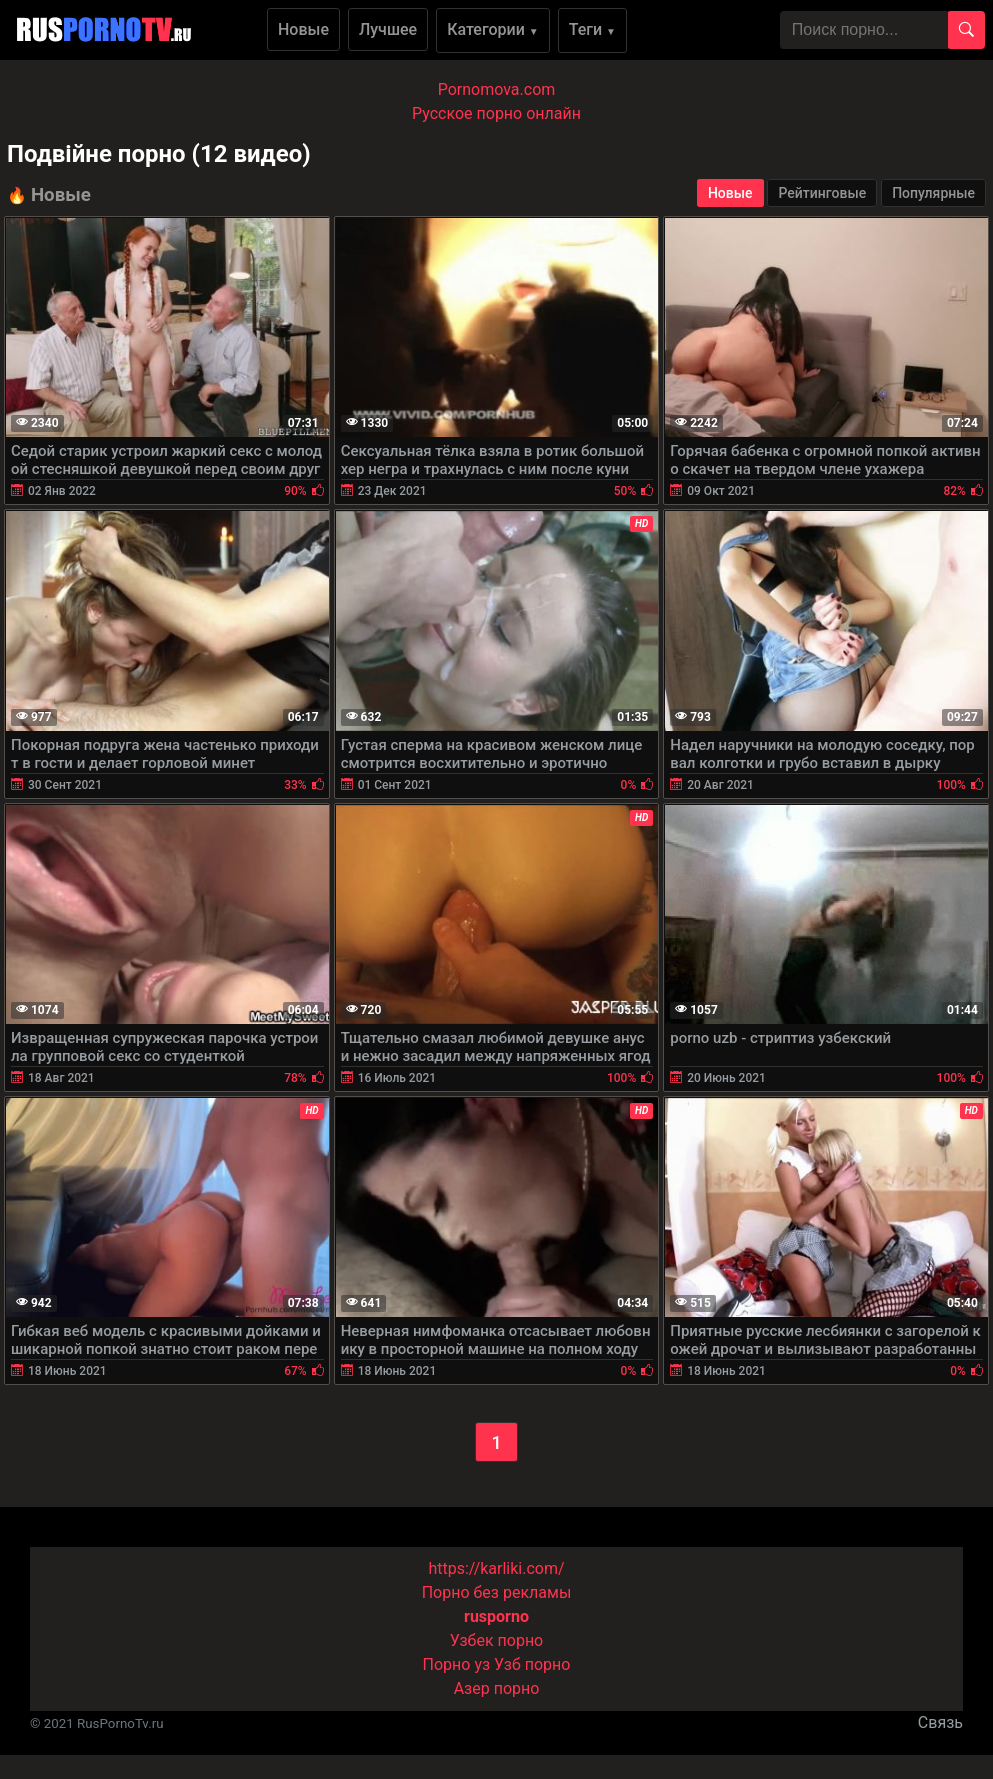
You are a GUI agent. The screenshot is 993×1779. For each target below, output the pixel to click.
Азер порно (497, 1688)
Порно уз (457, 1664)
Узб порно (532, 1664)
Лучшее (388, 29)
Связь (940, 1722)
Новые (303, 29)
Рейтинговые (822, 193)
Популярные (933, 193)
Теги (592, 29)
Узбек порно (497, 1640)
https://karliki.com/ (496, 1568)
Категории (493, 29)
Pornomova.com (497, 89)
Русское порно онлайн (496, 113)
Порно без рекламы (497, 1592)
